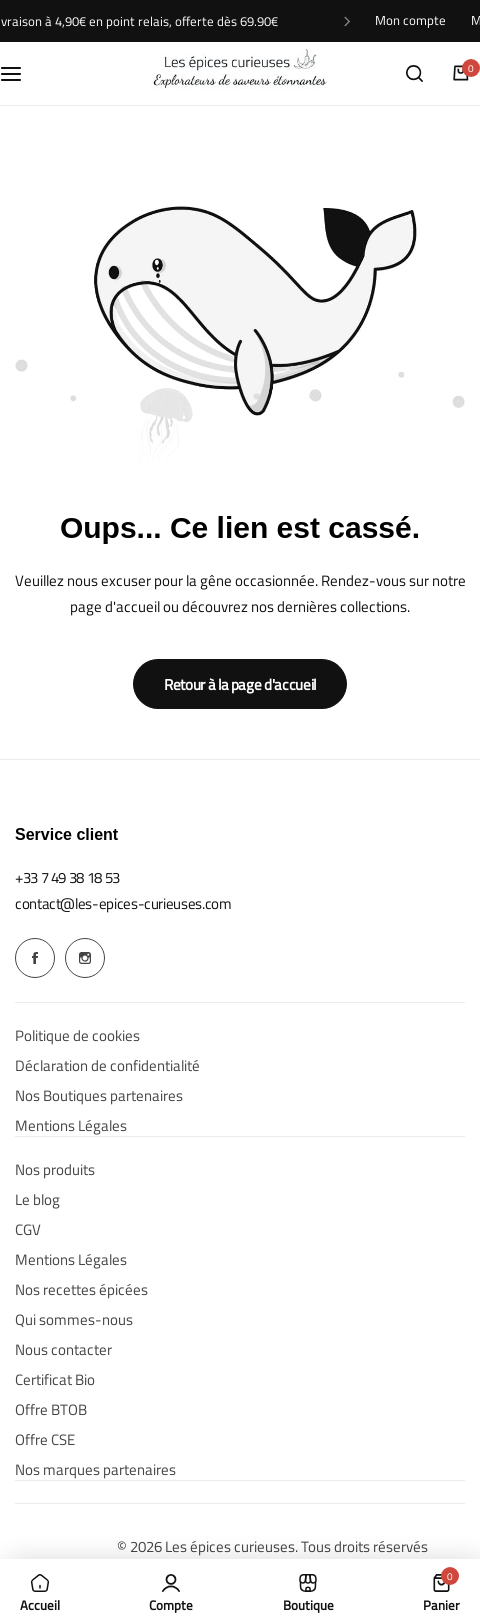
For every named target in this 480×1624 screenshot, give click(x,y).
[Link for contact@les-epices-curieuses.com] (123, 903)
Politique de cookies (77, 1036)
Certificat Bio (55, 1380)
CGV (28, 1230)
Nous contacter (63, 1350)
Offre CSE (45, 1440)
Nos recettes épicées (81, 1290)
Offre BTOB (51, 1410)
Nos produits (55, 1170)
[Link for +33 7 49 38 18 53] (67, 877)
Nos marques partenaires (95, 1470)
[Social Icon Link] (35, 958)
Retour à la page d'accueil (240, 684)
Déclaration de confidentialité (107, 1066)
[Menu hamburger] (21, 73)
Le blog (37, 1200)
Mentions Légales (71, 1126)
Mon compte (410, 20)
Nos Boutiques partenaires (99, 1096)
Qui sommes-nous (74, 1320)
